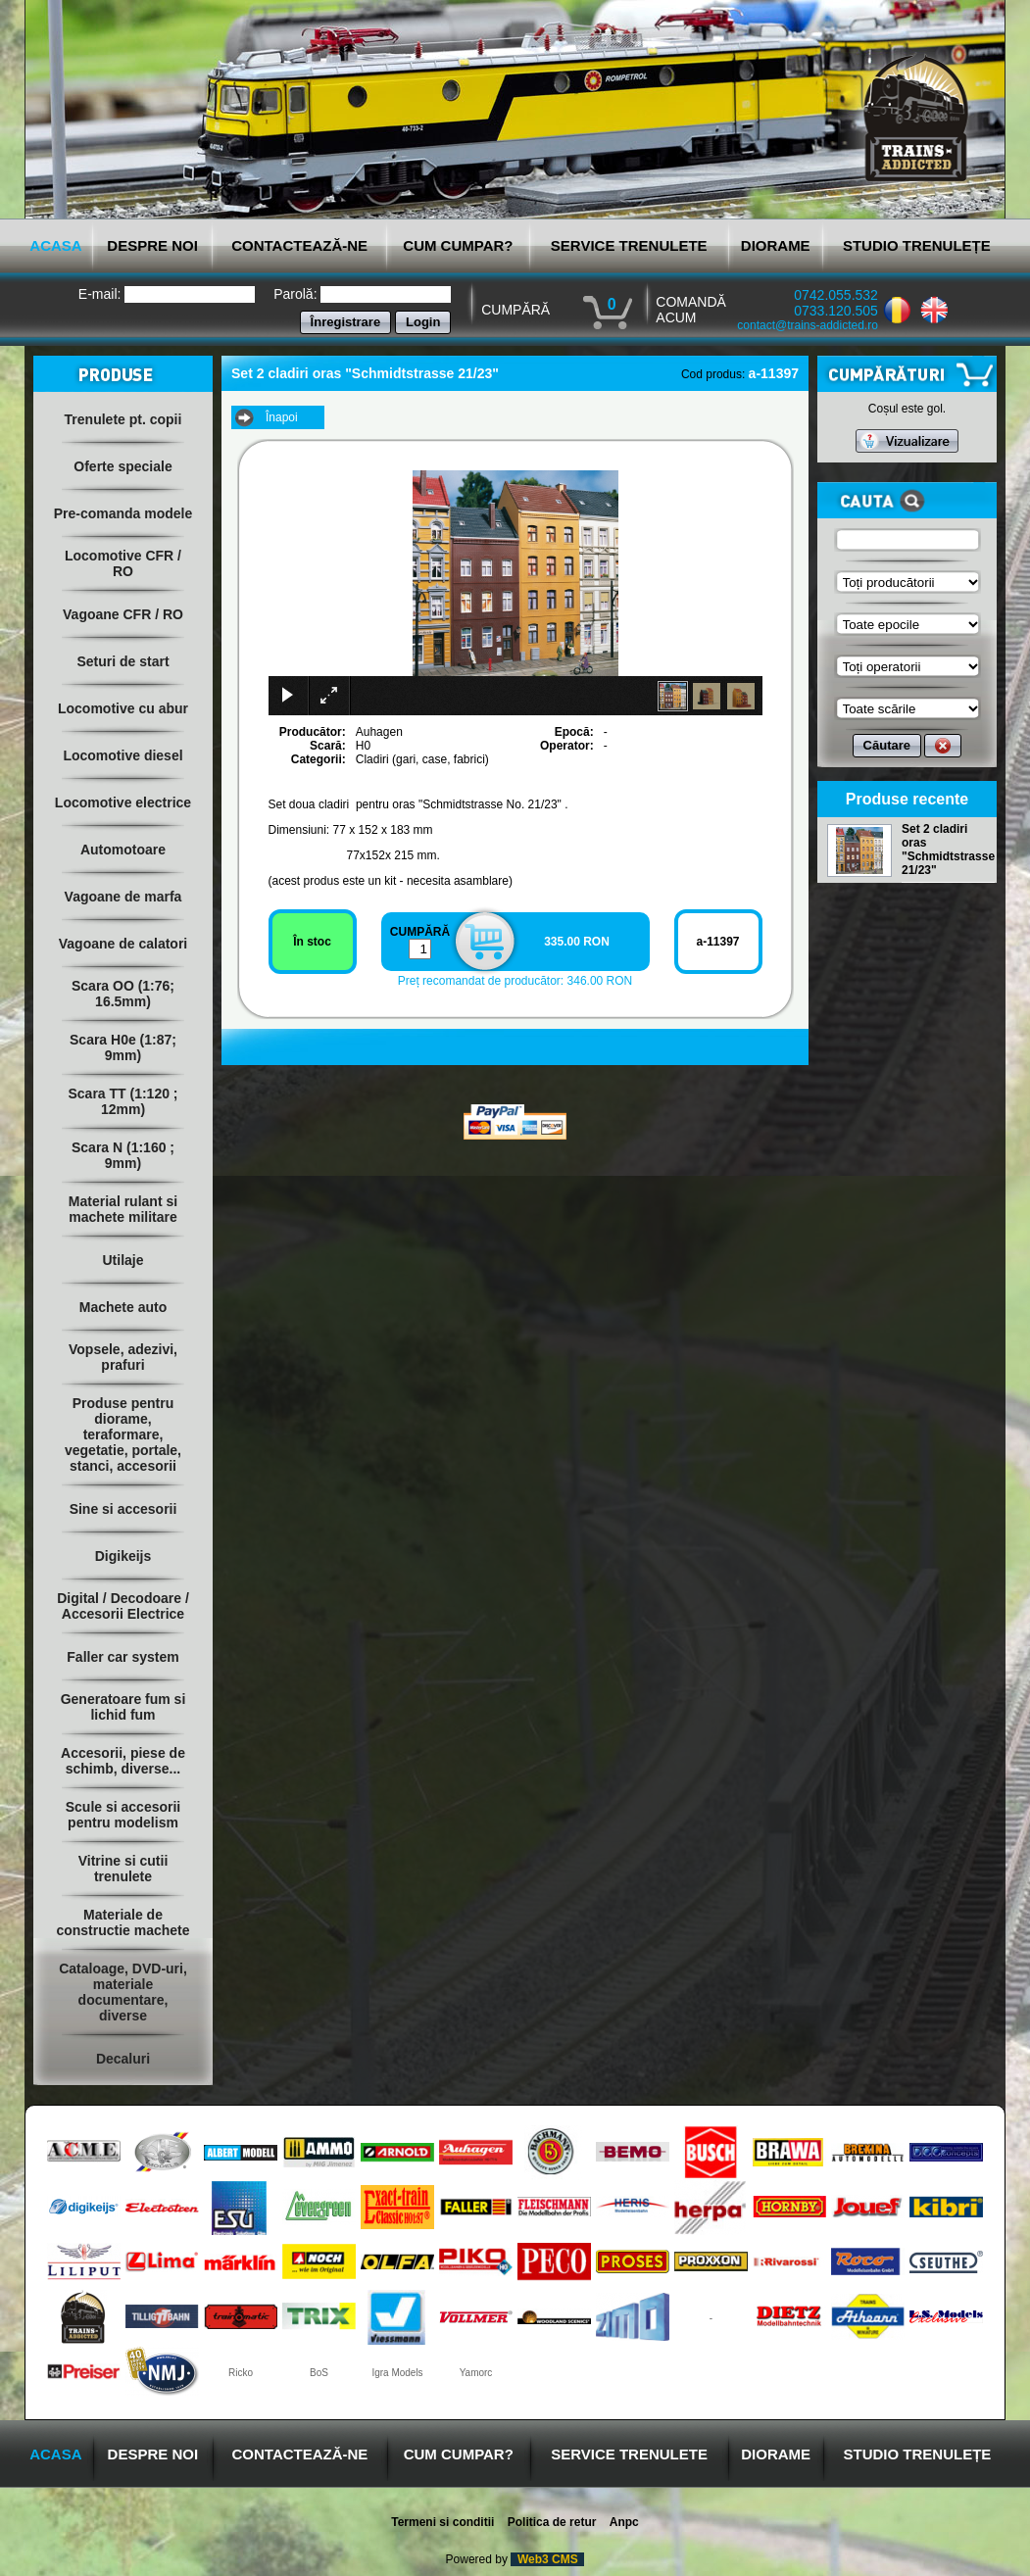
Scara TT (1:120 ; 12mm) (122, 1101)
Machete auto (123, 1307)
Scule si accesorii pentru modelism (123, 1814)
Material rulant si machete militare (123, 1209)
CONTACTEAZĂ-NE (299, 245)
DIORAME (775, 245)
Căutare (886, 745)
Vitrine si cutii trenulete (123, 1868)
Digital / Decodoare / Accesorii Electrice (123, 1606)
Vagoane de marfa (123, 896)
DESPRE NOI (152, 245)
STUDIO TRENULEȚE (917, 245)
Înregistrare (346, 322)
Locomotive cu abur (123, 708)
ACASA (55, 245)
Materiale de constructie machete (122, 1922)
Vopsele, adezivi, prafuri (123, 1357)
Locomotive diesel (122, 755)
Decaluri (123, 2058)
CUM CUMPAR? (458, 245)
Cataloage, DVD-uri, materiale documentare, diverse (123, 1992)
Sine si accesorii (123, 1509)
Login (423, 322)
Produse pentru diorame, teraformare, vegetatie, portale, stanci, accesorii (123, 1434)
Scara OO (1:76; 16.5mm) (123, 993)
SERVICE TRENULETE (629, 245)
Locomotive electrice (123, 802)
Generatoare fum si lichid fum (123, 1707)
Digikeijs (123, 1556)
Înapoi (282, 417)
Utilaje (122, 1260)
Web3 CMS (547, 2559)
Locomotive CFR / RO (123, 563)
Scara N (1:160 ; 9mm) (123, 1155)
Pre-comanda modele (123, 513)
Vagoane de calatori (123, 943)
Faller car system (122, 1657)
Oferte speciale (123, 466)
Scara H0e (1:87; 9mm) (123, 1047)
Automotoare (123, 849)
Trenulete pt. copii (123, 419)
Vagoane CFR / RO (123, 614)
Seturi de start (122, 661)
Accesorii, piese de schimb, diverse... (123, 1760)
